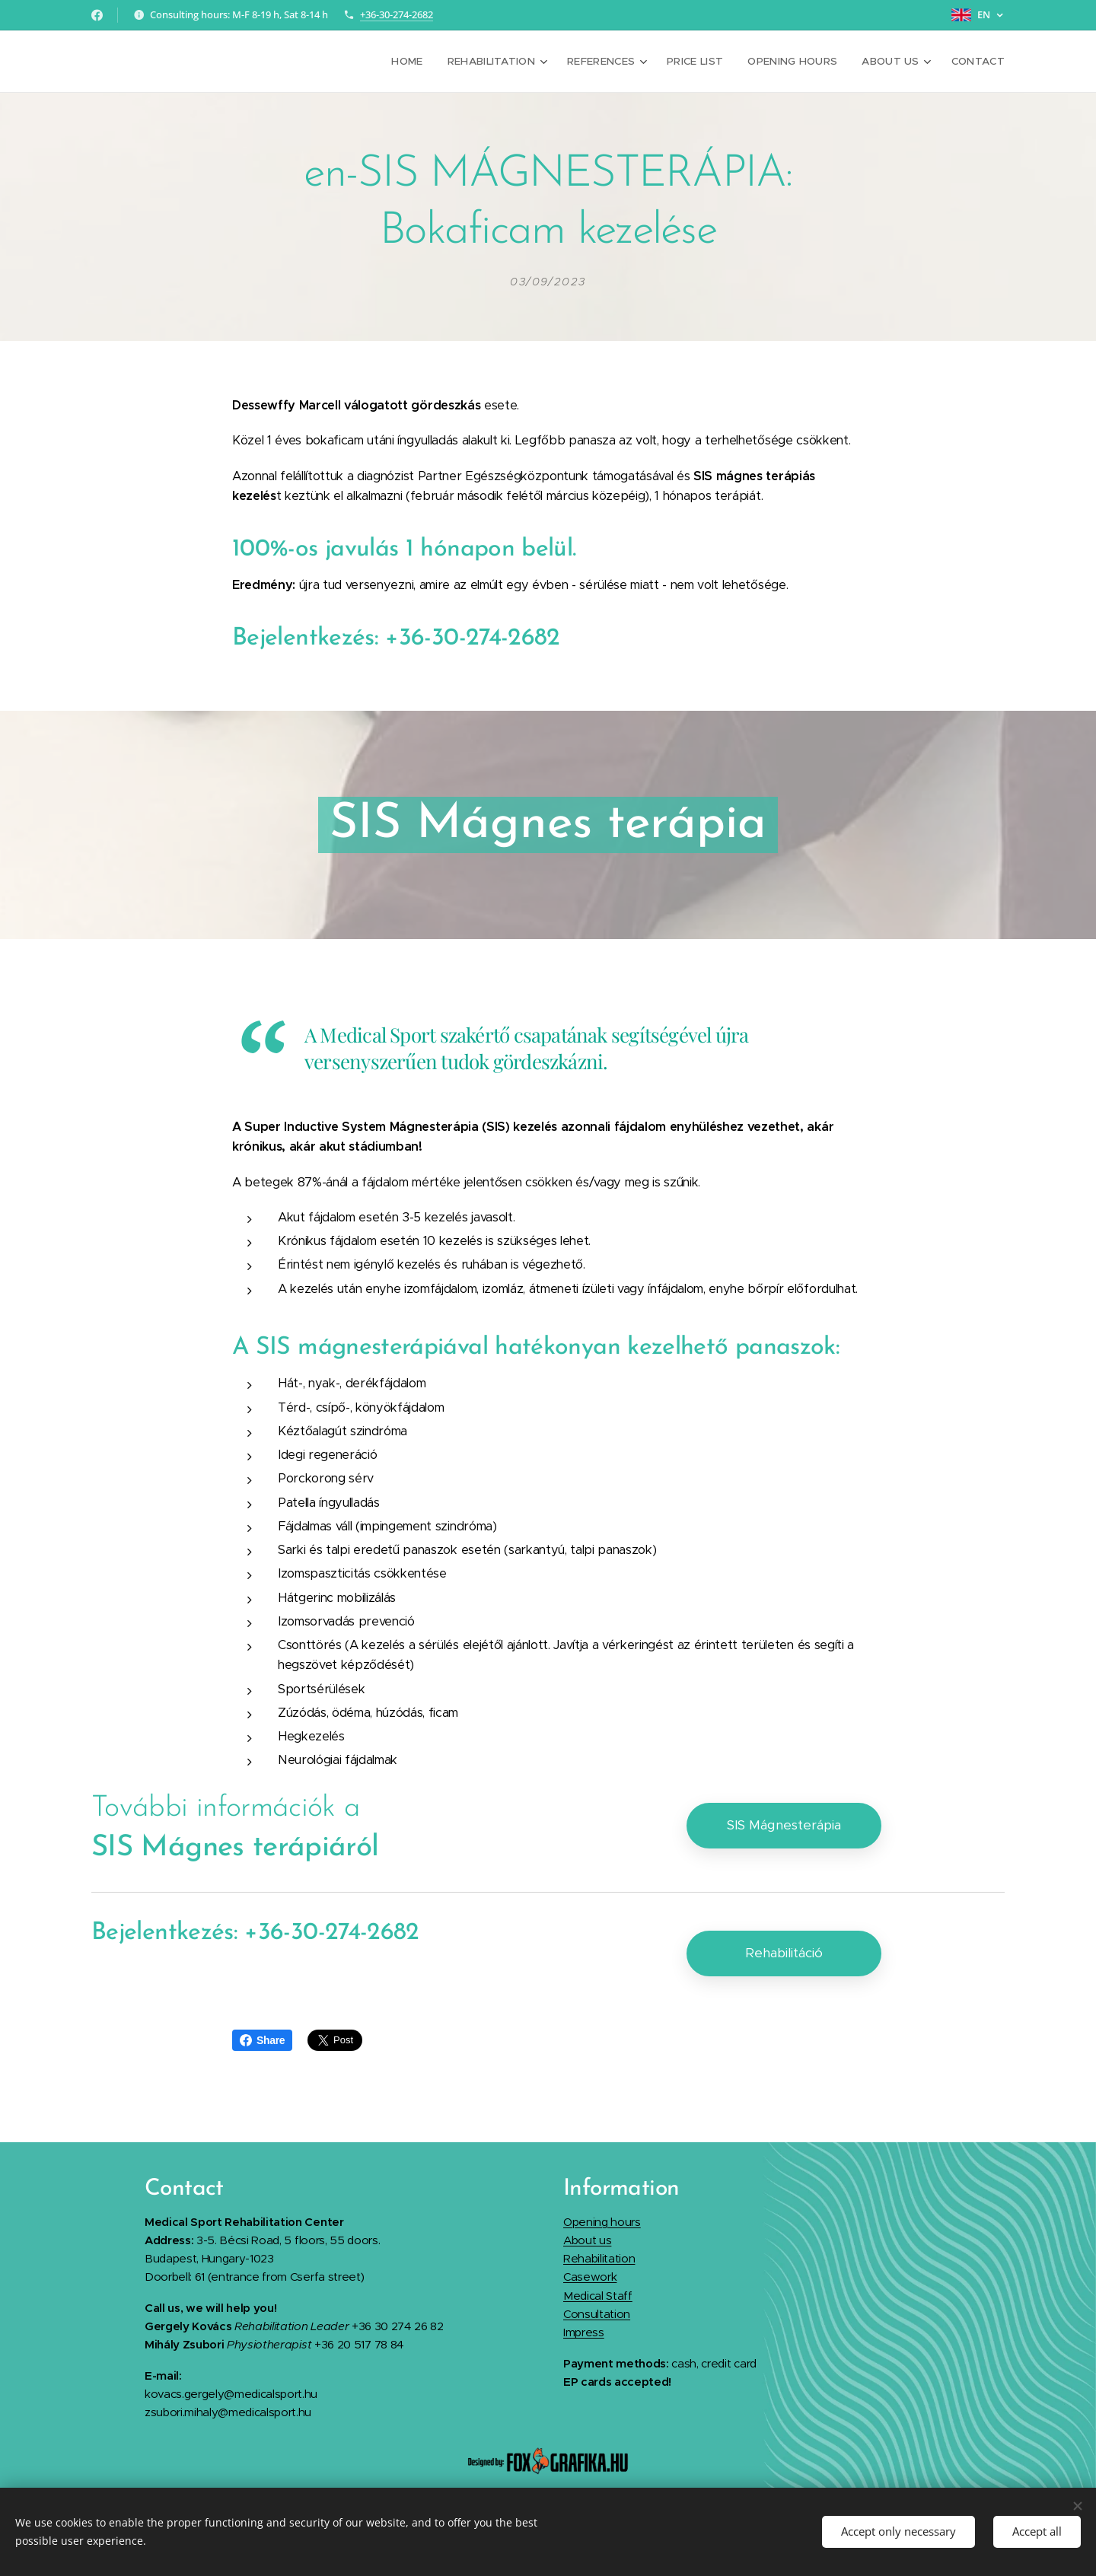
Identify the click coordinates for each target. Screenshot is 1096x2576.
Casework (589, 2276)
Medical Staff (597, 2295)
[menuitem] (426, 62)
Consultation (596, 2314)
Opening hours (602, 2221)
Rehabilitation (599, 2258)
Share (262, 2040)
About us (587, 2239)
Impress (583, 2332)
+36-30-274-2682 (396, 14)
